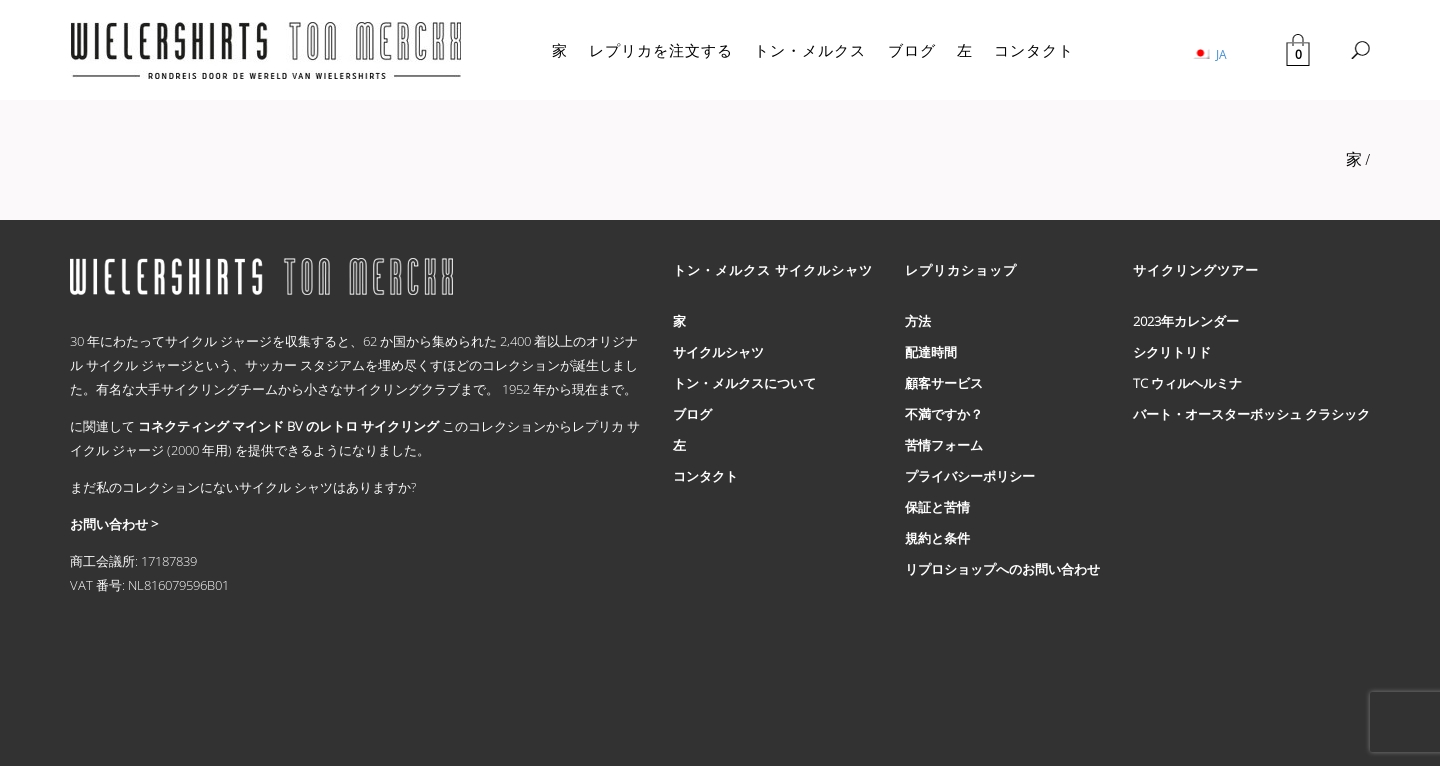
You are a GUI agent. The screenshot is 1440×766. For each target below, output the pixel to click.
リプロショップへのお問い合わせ (1002, 569)
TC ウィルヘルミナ (1187, 383)
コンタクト (1034, 50)
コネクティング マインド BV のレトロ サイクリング (288, 426)
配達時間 (931, 352)
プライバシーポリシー (970, 476)
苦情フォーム (944, 445)
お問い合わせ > (114, 524)
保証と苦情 (937, 507)
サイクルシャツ (718, 352)
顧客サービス (944, 383)
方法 (918, 321)
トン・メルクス (810, 50)
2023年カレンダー (1186, 321)
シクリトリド (1172, 352)
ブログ (912, 50)
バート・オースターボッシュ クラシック (1251, 414)
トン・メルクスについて (744, 383)
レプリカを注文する (661, 50)
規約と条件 (937, 538)
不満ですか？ (944, 414)
